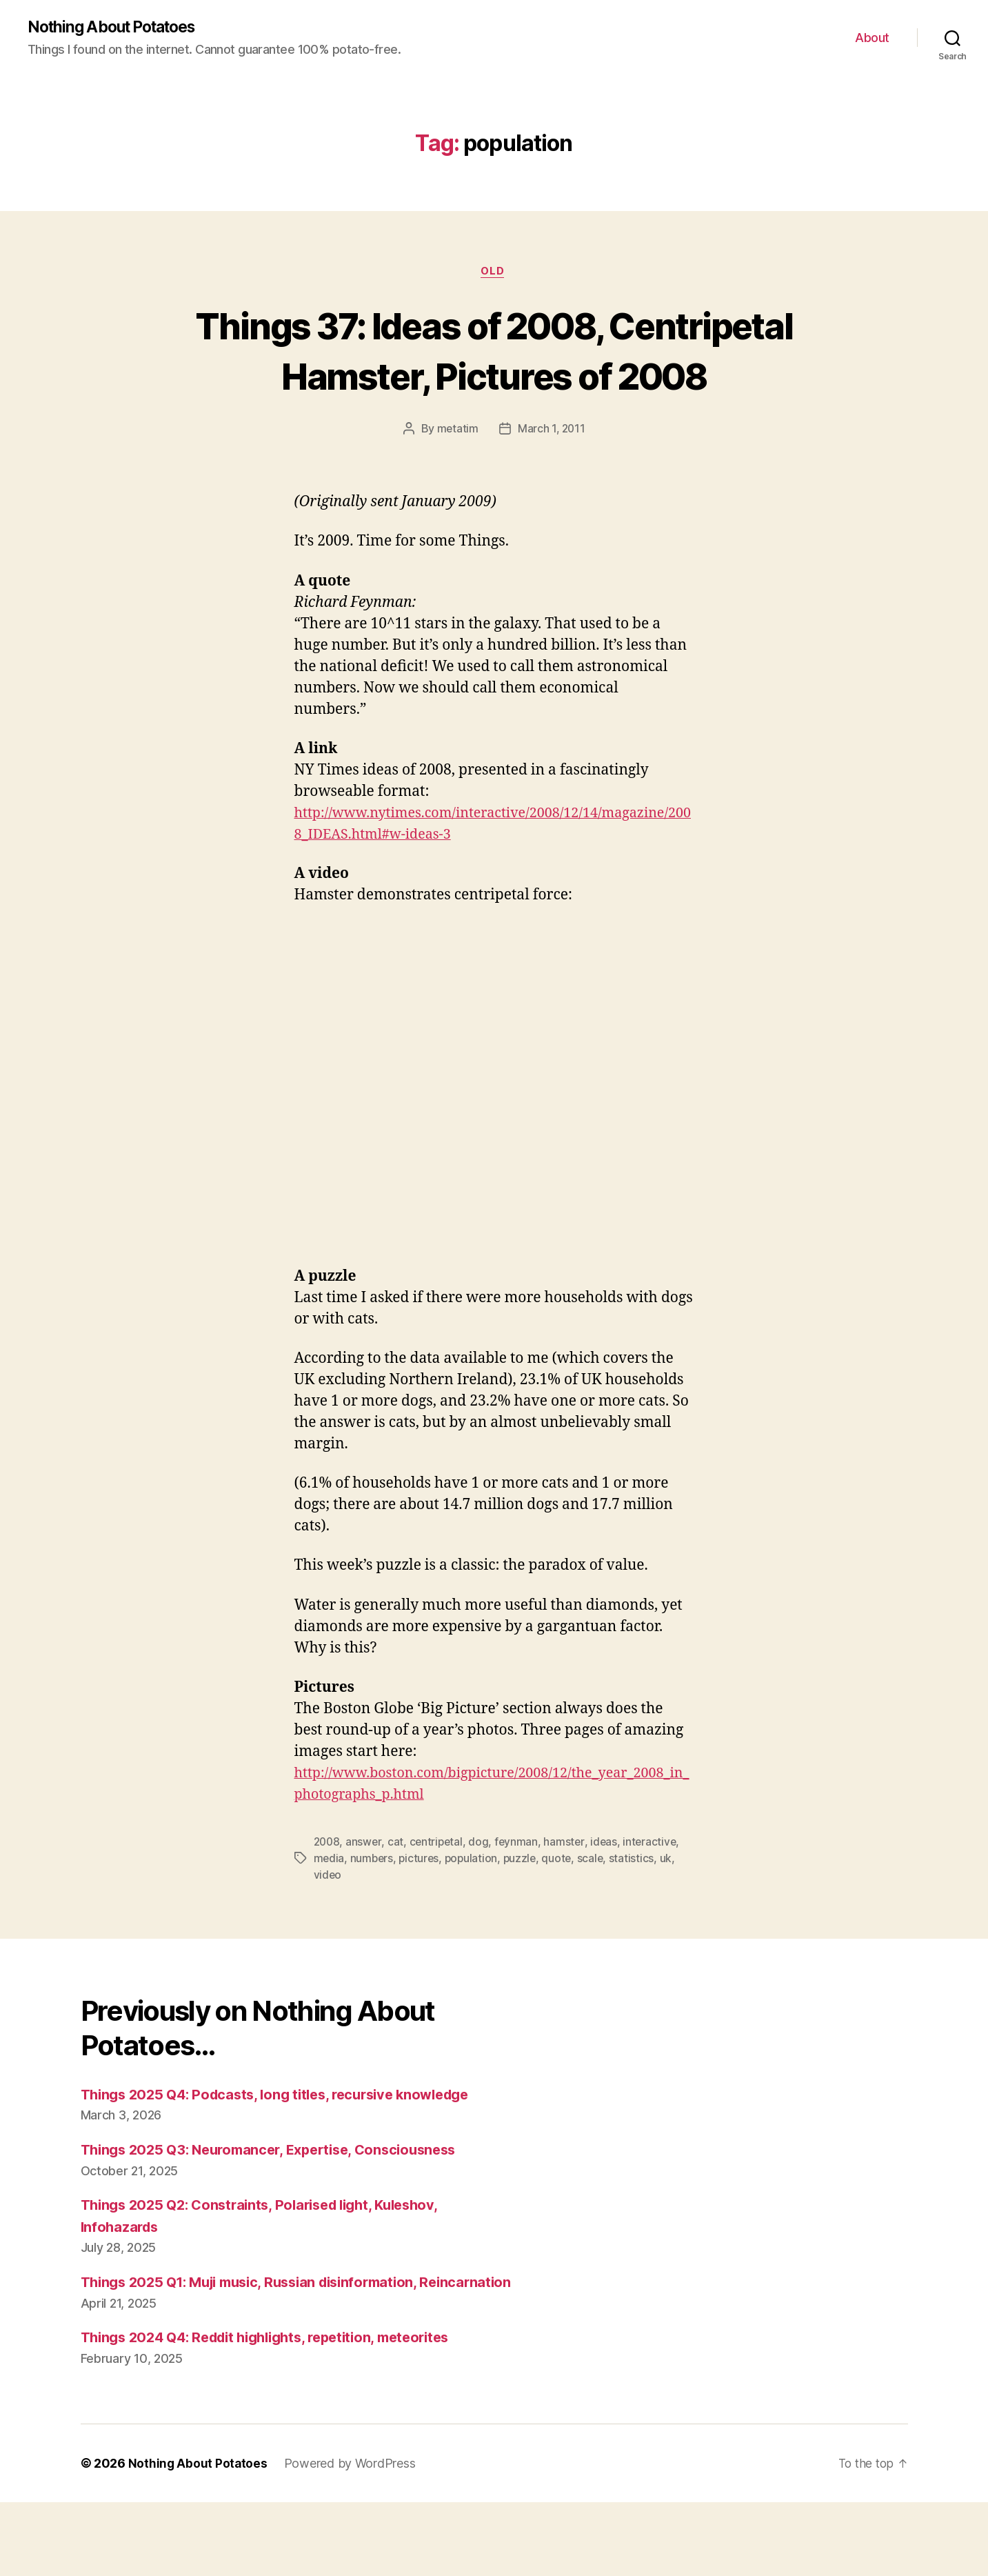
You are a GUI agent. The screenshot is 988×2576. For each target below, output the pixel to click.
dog (482, 1894)
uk (672, 1910)
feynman (520, 1894)
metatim (457, 481)
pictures (421, 1910)
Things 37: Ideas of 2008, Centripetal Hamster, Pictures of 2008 (494, 376)
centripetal (438, 1894)
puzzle (524, 1910)
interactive (655, 1894)
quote (562, 1910)
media (329, 1910)
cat (397, 1894)
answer (365, 1894)
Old (494, 273)
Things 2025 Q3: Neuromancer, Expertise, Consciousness (279, 2201)
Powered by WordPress (351, 2537)
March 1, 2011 (552, 481)
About (872, 38)
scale (596, 1910)
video (328, 1927)
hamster (568, 1894)
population (475, 1910)
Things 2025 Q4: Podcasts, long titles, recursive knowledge (286, 2146)
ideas (609, 1894)
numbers (373, 1910)
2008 (328, 1894)
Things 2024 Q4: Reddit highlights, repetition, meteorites (278, 2411)
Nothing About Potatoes (118, 27)
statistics (638, 1910)
